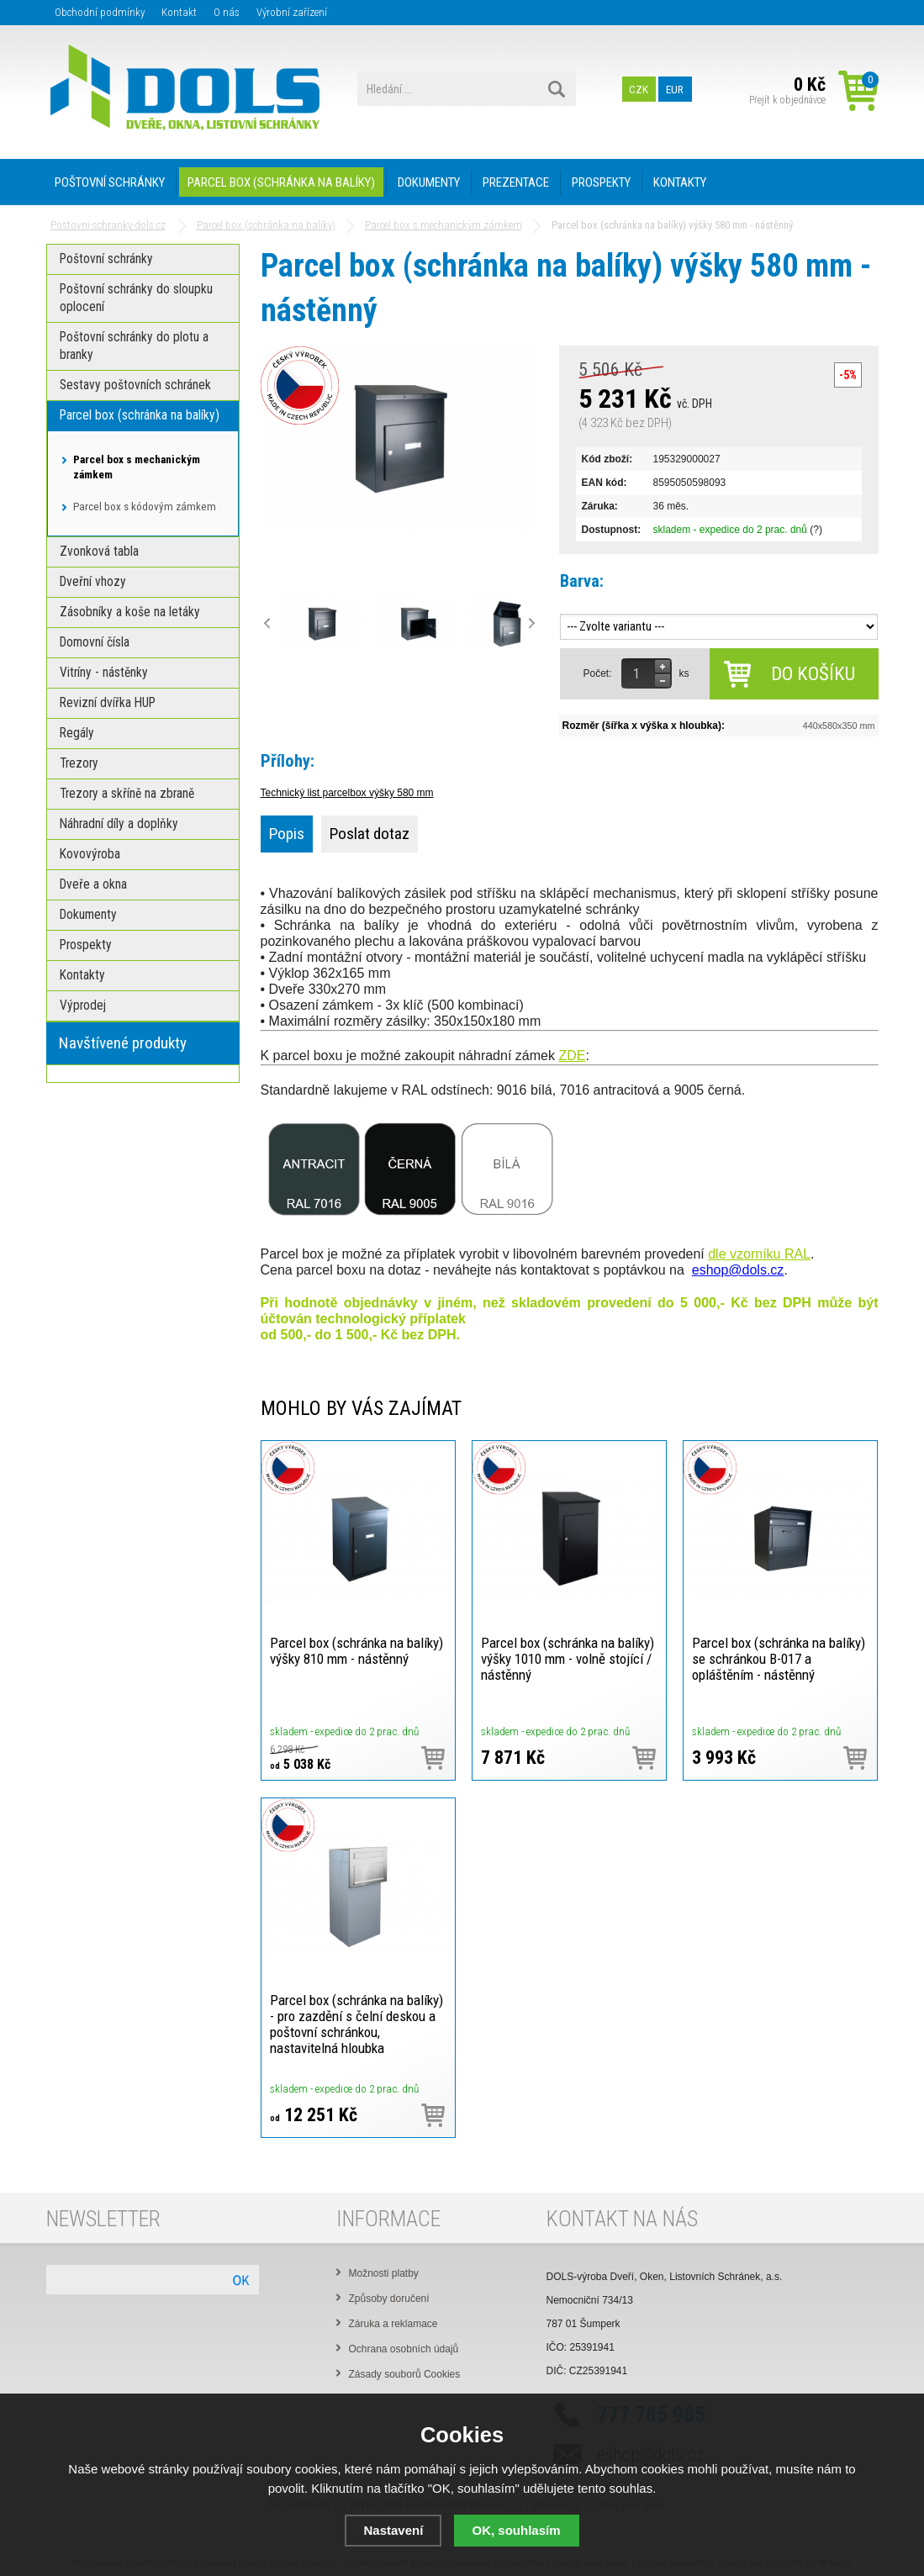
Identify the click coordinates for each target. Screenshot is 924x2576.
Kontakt (179, 12)
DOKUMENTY (429, 182)
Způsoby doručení (389, 2298)
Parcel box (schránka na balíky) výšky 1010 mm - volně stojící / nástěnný (567, 1658)
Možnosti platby (384, 2273)
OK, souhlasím (517, 2530)
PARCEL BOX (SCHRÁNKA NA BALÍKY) (281, 182)
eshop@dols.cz (738, 1270)
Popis (286, 833)
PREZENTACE (516, 182)
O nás (227, 12)
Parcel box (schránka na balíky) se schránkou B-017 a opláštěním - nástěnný (778, 1658)
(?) (816, 530)
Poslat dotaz (369, 833)
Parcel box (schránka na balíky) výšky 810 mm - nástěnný (356, 1650)
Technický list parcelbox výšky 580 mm (347, 793)
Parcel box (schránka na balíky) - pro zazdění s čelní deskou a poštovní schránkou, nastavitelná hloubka (356, 2024)
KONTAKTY (679, 182)
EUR (675, 88)
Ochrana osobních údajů (404, 2349)
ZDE (571, 1055)
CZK (638, 88)
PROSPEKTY (601, 182)
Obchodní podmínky (100, 12)
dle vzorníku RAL (759, 1254)
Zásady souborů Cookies (405, 2374)
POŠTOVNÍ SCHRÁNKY (110, 182)
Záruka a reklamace (393, 2324)
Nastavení (393, 2530)
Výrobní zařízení (291, 12)
